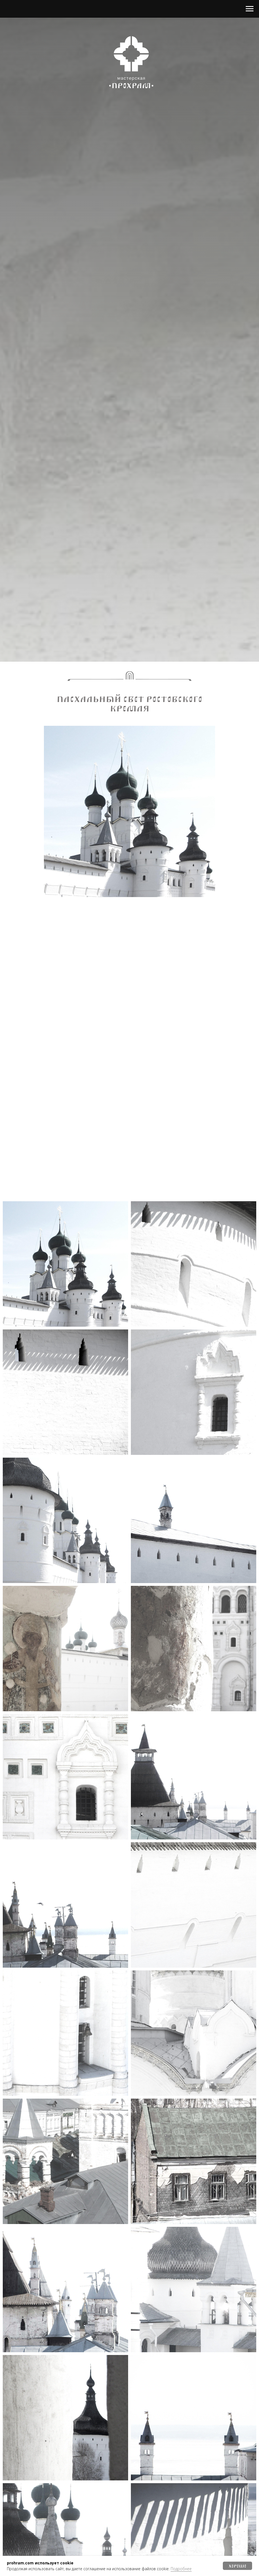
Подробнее (181, 2568)
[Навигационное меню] (249, 9)
